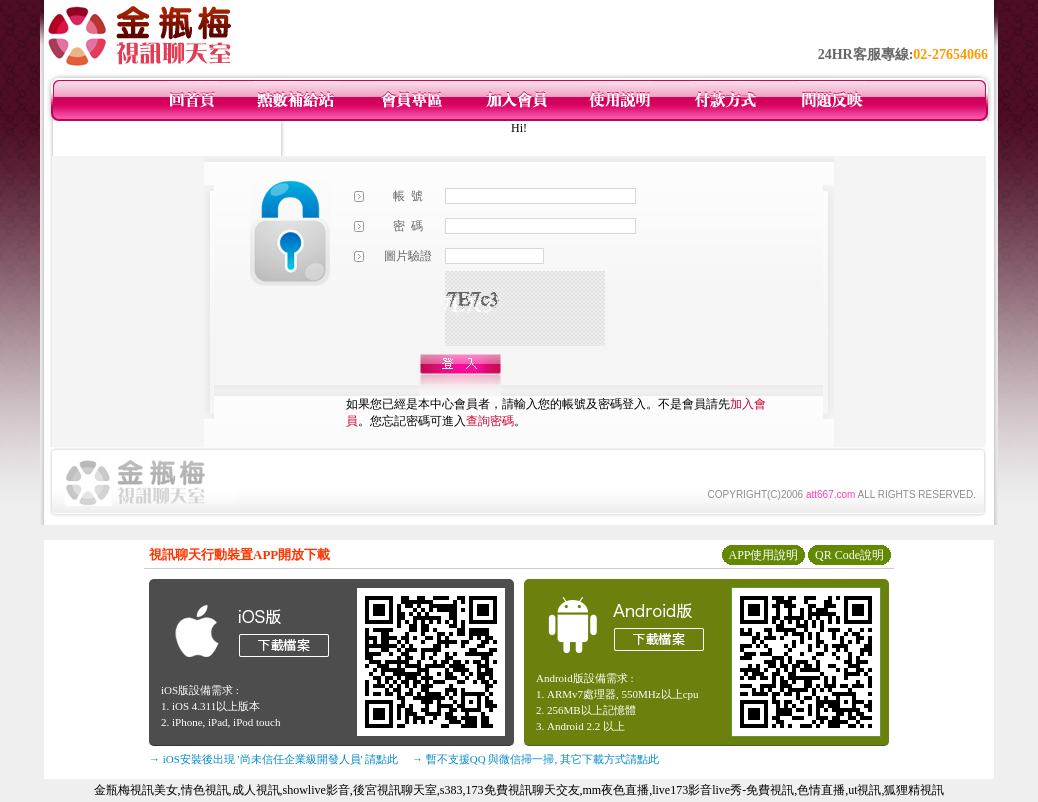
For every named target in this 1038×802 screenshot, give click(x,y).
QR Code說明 (849, 555)
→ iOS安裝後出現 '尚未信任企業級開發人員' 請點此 (273, 759)
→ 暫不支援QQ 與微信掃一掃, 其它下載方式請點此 (535, 759)
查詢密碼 (490, 421)
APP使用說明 (763, 555)
